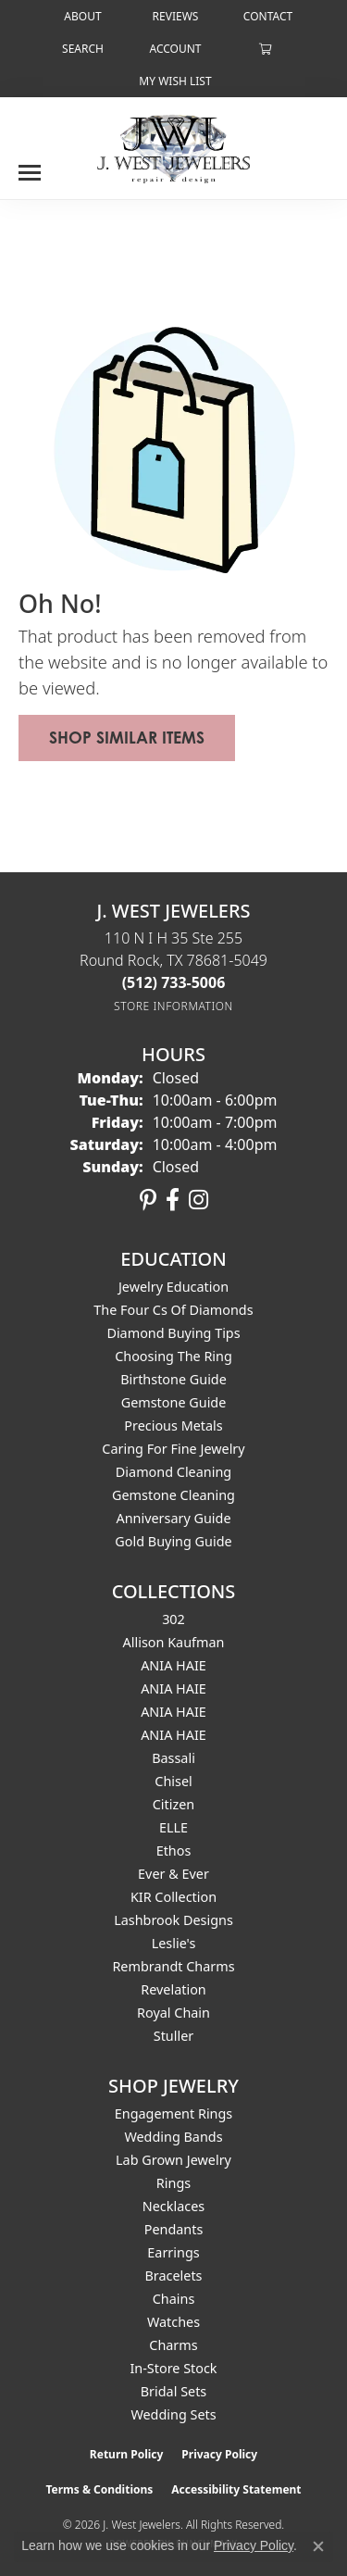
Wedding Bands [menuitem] (173, 2136)
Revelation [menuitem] (173, 1989)
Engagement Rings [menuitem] (174, 2113)
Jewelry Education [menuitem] (173, 1286)
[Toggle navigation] (29, 165)
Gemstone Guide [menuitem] (174, 1402)
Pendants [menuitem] (174, 2229)
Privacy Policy (219, 2454)
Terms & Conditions (99, 2489)
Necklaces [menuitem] (173, 2206)
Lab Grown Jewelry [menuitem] (173, 2160)
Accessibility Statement (236, 2489)
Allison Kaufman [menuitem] (174, 1642)
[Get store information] (173, 1006)
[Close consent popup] (318, 2546)
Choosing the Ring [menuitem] (173, 1356)
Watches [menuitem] (173, 2322)
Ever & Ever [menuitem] (173, 1873)
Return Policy (127, 2454)
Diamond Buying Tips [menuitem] (173, 1333)
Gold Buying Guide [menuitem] (173, 1541)
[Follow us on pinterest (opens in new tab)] (148, 1200)
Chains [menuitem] (174, 2298)
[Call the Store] (174, 982)
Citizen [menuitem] (174, 1804)
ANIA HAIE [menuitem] (173, 1665)
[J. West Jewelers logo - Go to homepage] (173, 147)
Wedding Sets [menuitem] (173, 2414)
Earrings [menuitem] (173, 2252)
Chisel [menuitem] (173, 1781)
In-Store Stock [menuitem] (173, 2368)
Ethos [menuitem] (174, 1850)
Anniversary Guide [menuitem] (173, 1518)
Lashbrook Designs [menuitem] (173, 1920)
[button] (81, 48)
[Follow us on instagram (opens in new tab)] (198, 1200)
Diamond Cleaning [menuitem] (173, 1472)
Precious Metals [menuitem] (173, 1425)
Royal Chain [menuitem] (173, 2012)
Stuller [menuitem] (173, 2036)
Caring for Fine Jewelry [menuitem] (173, 1448)
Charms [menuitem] (173, 2345)
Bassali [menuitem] (173, 1758)
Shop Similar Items (126, 737)
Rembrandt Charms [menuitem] (173, 1966)
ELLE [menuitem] (173, 1827)
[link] (80, 16)
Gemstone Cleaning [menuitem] (173, 1495)
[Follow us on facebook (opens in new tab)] (173, 1200)
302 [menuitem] (173, 1619)
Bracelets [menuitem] (173, 2275)
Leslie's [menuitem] (174, 1943)
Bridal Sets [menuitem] (174, 2391)
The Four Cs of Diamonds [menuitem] (173, 1310)
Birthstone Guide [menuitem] (173, 1379)
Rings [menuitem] (173, 2183)
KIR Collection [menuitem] (173, 1897)
